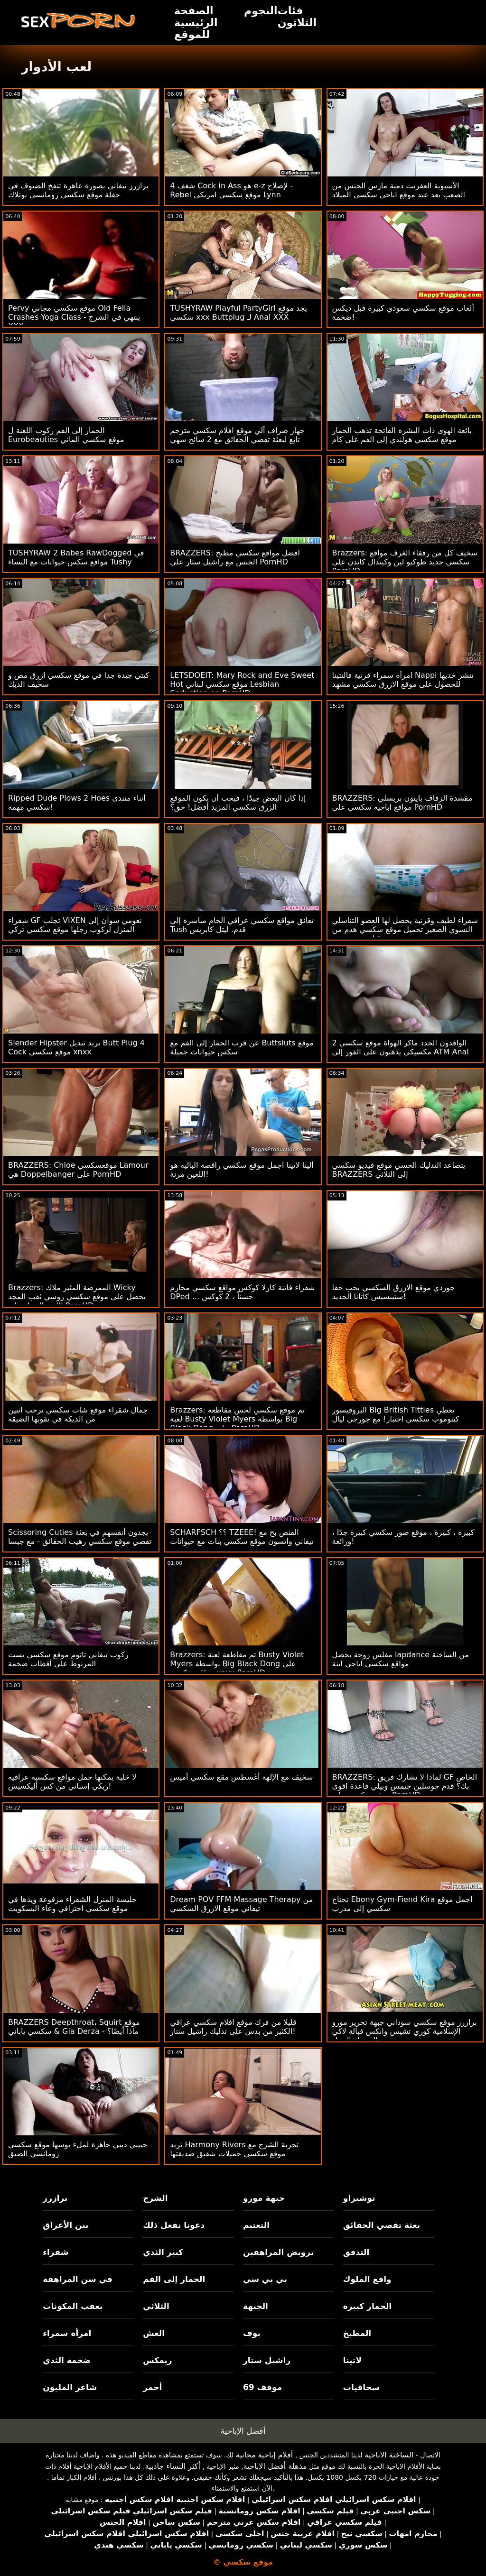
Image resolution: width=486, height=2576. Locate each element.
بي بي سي (265, 2279)
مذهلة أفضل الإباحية (275, 2466)
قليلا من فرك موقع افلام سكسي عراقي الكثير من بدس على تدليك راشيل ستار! (233, 2027)
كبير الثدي (163, 2252)
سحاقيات (361, 2387)
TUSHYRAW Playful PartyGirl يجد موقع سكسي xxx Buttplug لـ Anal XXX (238, 313)
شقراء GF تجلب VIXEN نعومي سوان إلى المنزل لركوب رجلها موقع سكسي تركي (75, 925)
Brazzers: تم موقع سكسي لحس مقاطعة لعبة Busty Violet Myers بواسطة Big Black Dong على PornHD (237, 1418)
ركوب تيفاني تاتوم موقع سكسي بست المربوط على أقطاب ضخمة (68, 1659)
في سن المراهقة (77, 2279)
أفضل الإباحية (243, 2431)
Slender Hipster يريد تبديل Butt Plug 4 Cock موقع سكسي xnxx (76, 1047)
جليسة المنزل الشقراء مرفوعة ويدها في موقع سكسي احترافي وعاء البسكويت (72, 1904)
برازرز (55, 2198)
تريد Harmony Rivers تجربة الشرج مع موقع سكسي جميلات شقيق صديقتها (234, 2149)
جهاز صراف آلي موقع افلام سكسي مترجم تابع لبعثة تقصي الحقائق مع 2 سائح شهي (237, 435)
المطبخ (357, 2333)
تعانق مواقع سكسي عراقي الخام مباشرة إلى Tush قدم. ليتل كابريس (241, 925)
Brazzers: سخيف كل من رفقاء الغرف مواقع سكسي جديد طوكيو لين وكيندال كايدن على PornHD (404, 561)
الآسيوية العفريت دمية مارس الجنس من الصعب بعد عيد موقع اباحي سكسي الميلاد (398, 190)
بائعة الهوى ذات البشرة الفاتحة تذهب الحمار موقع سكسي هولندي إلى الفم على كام (402, 435)
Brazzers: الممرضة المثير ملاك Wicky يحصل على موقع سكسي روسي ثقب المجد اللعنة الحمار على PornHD (77, 1296)
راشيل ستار (266, 2360)
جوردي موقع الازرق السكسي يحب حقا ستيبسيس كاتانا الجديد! (393, 1292)
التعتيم (256, 2225)
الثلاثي (156, 2306)
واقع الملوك (367, 2279)
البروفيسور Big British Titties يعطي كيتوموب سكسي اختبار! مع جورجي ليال (395, 1414)
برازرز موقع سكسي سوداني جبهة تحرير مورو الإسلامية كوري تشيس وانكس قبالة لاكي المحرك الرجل (404, 2031)
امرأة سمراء (67, 2333)
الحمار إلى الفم (174, 2279)
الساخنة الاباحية (388, 2454)
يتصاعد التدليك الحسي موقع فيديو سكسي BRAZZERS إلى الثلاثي (399, 1170)
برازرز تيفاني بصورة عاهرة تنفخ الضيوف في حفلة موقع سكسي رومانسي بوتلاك (78, 190)
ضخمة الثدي (67, 2360)
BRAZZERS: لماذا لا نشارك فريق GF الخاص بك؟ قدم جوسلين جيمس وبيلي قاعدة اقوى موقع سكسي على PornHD (404, 1786)
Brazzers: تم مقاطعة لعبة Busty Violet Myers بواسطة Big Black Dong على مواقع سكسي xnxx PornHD (237, 1663)
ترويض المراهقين (278, 2252)
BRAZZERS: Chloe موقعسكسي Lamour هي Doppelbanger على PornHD (78, 1170)
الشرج (155, 2198)
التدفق (356, 2252)
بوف (252, 2333)
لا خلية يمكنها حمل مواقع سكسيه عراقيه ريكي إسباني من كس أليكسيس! (72, 1782)
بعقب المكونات (73, 2306)
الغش (154, 2333)
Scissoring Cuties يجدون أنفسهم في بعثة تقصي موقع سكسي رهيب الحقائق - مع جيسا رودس (79, 1541)
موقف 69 (262, 2387)
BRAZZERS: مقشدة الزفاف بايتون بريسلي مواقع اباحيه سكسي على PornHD (402, 803)
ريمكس (157, 2360)
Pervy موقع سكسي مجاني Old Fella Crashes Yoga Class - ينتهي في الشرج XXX (74, 317)
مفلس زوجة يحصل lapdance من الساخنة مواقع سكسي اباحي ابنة (400, 1659)
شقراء (55, 2252)
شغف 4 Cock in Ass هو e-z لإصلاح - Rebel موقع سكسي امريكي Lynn (231, 190)
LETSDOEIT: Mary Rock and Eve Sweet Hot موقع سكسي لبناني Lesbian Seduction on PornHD (242, 684)
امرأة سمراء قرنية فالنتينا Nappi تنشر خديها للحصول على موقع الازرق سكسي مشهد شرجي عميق (403, 684)
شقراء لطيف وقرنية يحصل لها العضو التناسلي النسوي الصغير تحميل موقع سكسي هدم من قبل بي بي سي (405, 929)
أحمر (152, 2387)
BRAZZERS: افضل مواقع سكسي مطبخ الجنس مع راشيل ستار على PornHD (235, 557)
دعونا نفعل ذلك (174, 2225)
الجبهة (255, 2306)
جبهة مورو (264, 2198)
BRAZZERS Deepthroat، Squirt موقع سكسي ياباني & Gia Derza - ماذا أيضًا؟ (74, 2027)
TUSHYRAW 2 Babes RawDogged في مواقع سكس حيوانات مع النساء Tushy (76, 557)
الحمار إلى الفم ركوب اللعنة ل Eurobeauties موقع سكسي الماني (66, 435)
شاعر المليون (70, 2387)
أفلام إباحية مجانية (264, 2454)
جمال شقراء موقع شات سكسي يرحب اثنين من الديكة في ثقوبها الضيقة (78, 1414)
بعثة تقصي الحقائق (381, 2225)
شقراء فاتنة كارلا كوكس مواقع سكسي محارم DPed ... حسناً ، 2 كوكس (242, 1292)
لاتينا (352, 2360)
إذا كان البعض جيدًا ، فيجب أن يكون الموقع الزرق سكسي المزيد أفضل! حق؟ (238, 803)
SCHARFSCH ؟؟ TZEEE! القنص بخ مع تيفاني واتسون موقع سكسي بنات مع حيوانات (241, 1537)
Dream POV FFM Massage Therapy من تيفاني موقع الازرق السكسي (241, 1904)
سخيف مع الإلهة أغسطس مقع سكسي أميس (241, 1777)
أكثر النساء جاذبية (172, 2466)
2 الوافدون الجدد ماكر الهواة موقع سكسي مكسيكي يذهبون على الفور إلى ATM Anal (400, 1047)
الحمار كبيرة (367, 2306)
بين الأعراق (65, 2225)
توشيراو (359, 2198)
